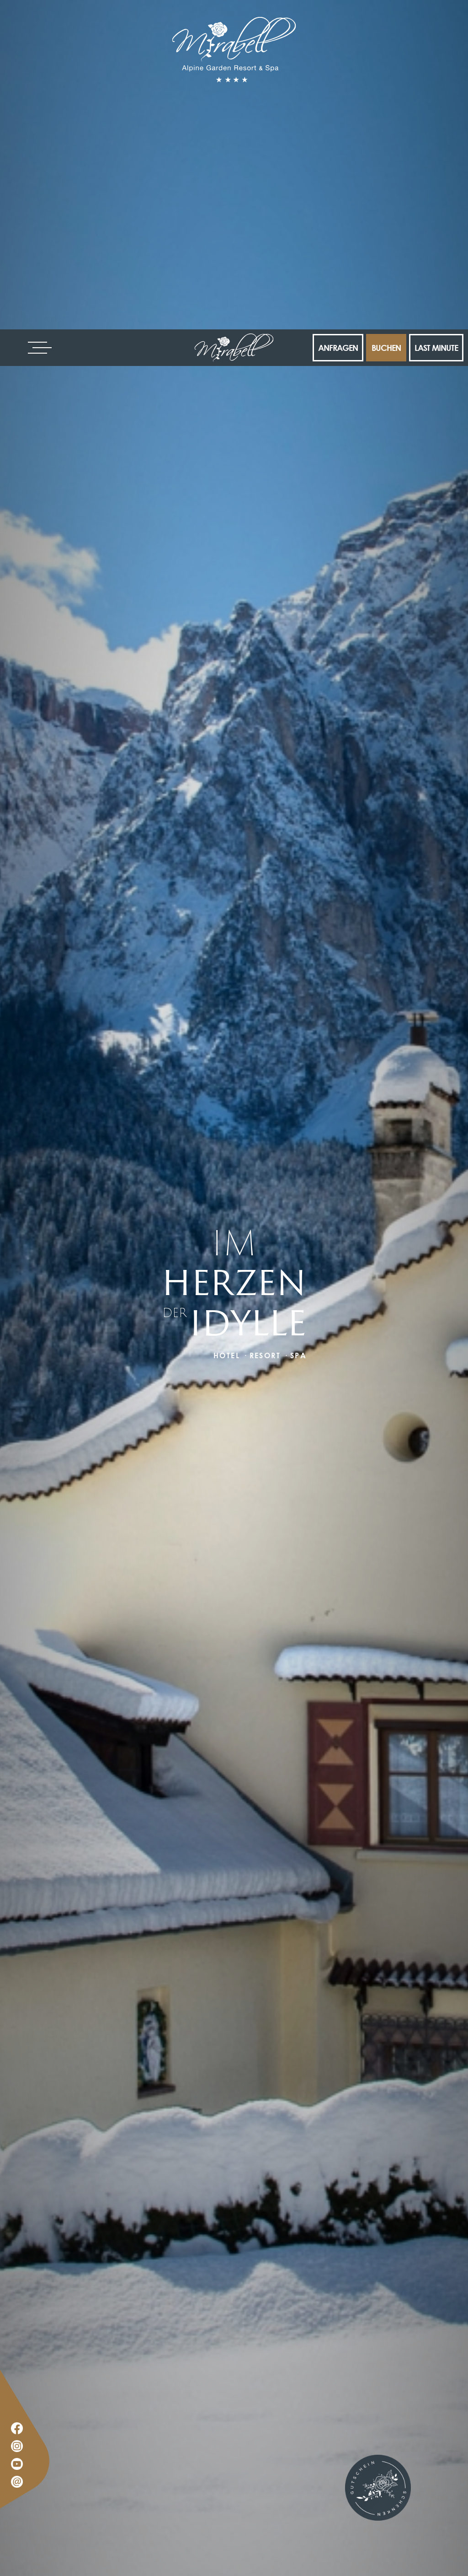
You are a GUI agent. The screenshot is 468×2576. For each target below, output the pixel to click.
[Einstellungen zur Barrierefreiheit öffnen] (20, 2528)
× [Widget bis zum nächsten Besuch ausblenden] (30, 2518)
